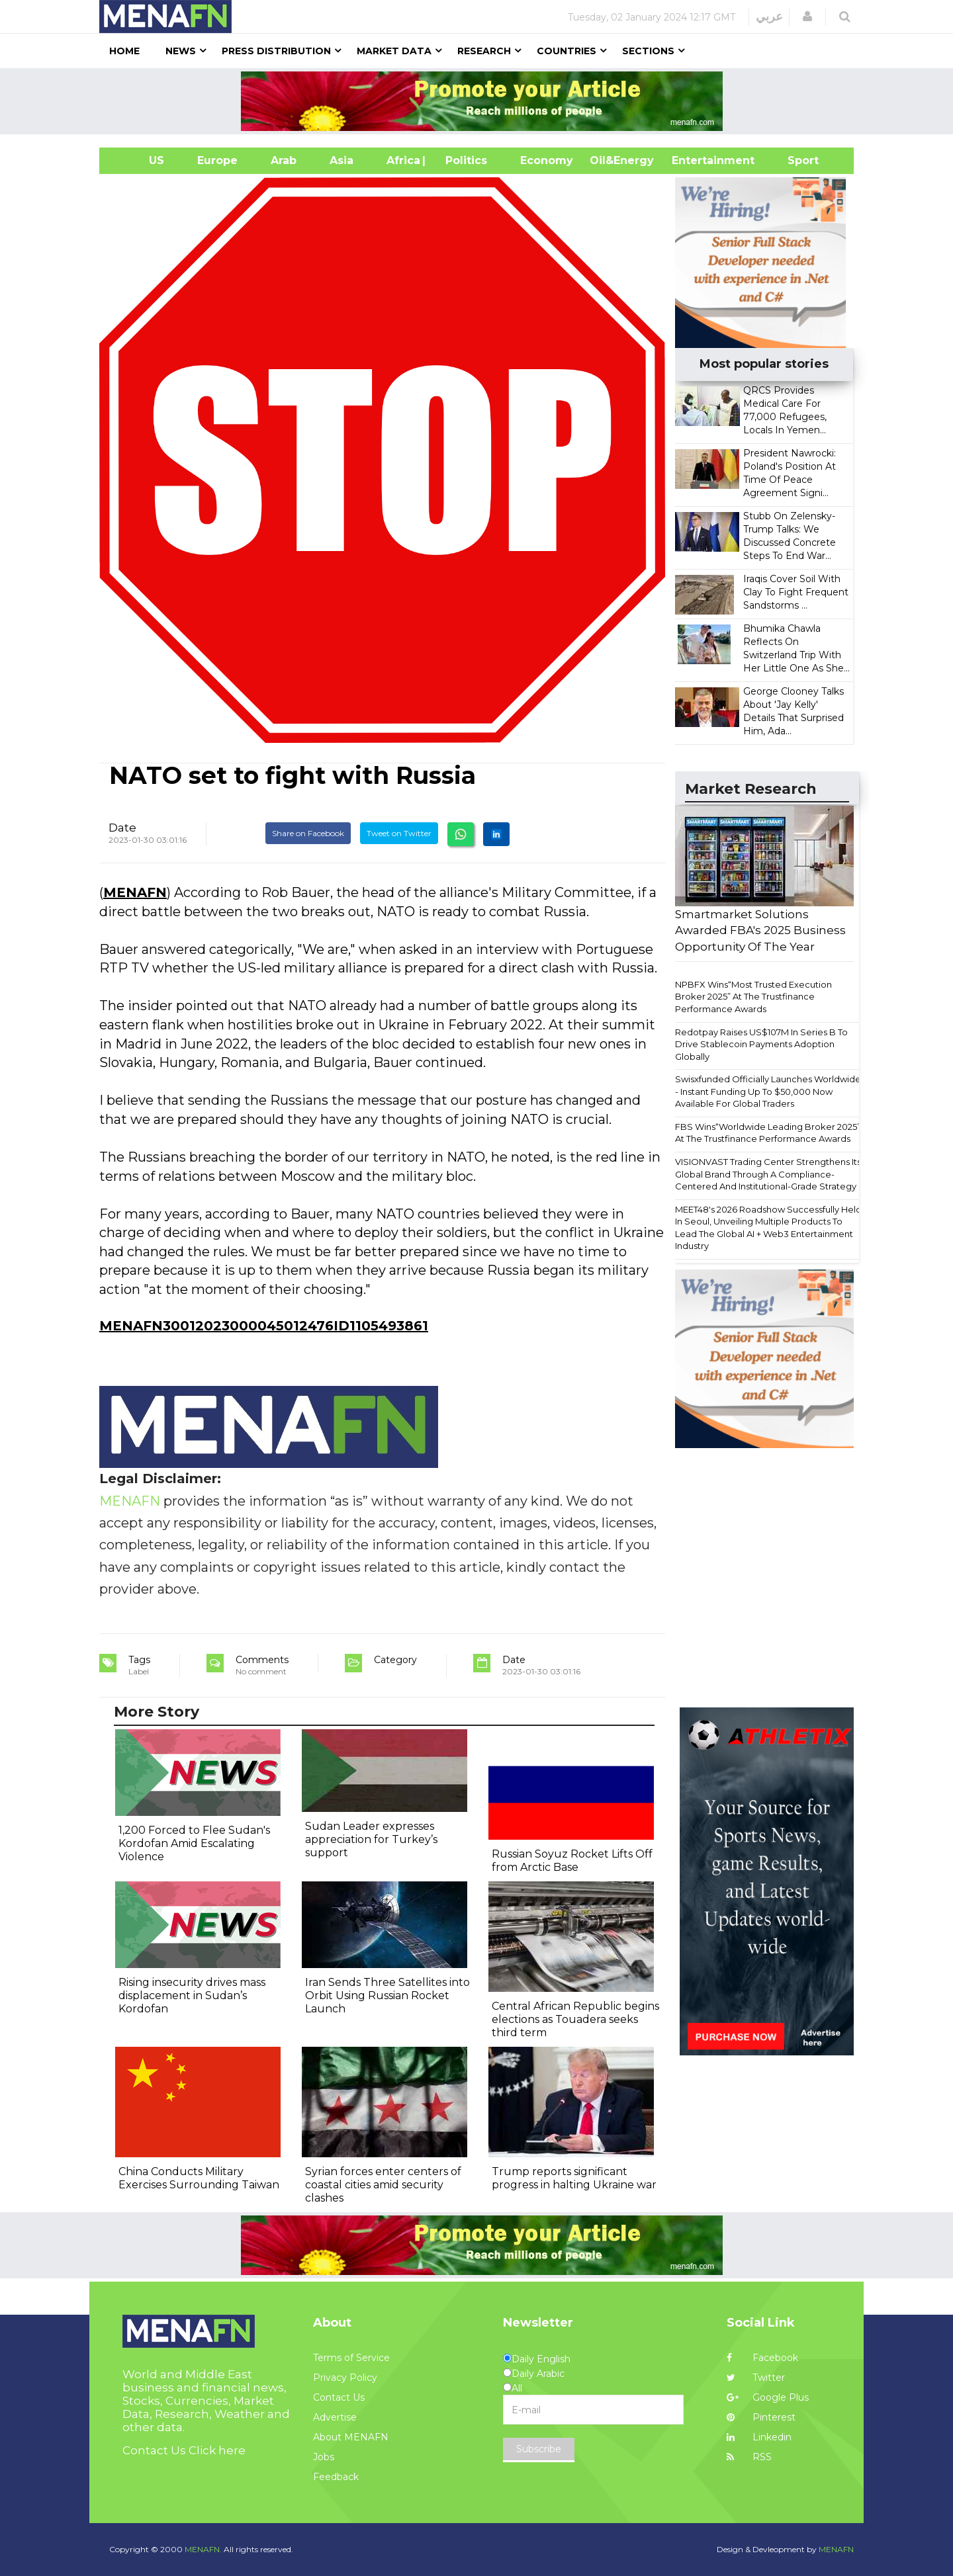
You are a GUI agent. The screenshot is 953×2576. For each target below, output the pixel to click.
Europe (217, 160)
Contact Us (339, 2397)
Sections (648, 51)
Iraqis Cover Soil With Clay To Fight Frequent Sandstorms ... (795, 592)
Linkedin (759, 2437)
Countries (566, 51)
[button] (807, 16)
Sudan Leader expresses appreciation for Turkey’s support (371, 1839)
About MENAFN (350, 2437)
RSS (749, 2457)
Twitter (756, 2377)
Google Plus (768, 2397)
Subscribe (538, 2449)
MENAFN (135, 892)
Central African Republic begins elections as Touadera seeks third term (575, 2019)
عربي (769, 16)
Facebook (762, 2358)
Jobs (323, 2457)
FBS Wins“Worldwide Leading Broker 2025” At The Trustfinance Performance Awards (767, 1132)
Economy (547, 160)
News (180, 51)
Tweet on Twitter (399, 833)
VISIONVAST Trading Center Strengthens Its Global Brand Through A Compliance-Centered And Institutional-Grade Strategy (768, 1173)
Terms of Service (351, 2358)
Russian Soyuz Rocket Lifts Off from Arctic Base (572, 1860)
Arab (283, 160)
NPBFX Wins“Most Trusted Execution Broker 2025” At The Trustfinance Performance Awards (753, 996)
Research (484, 51)
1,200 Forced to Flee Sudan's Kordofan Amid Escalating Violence (194, 1843)
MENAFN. (203, 2549)
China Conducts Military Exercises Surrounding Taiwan (198, 2178)
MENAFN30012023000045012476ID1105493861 (263, 1326)
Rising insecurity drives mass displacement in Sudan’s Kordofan (191, 1995)
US (140, 160)
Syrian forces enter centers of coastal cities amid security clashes (383, 2184)
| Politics (463, 160)
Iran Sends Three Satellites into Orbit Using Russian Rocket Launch (387, 1995)
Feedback (336, 2477)
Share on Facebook (308, 833)
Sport (795, 160)
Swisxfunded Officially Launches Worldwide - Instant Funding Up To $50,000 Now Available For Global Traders (768, 1091)
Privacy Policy (345, 2377)
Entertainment (693, 160)
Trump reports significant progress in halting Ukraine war (574, 2178)
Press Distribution (276, 51)
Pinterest (761, 2417)
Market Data (394, 51)
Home (124, 51)
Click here (217, 2450)
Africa (401, 160)
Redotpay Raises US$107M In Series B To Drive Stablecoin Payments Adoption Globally (761, 1044)
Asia (341, 160)
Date (122, 827)
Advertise (335, 2417)
